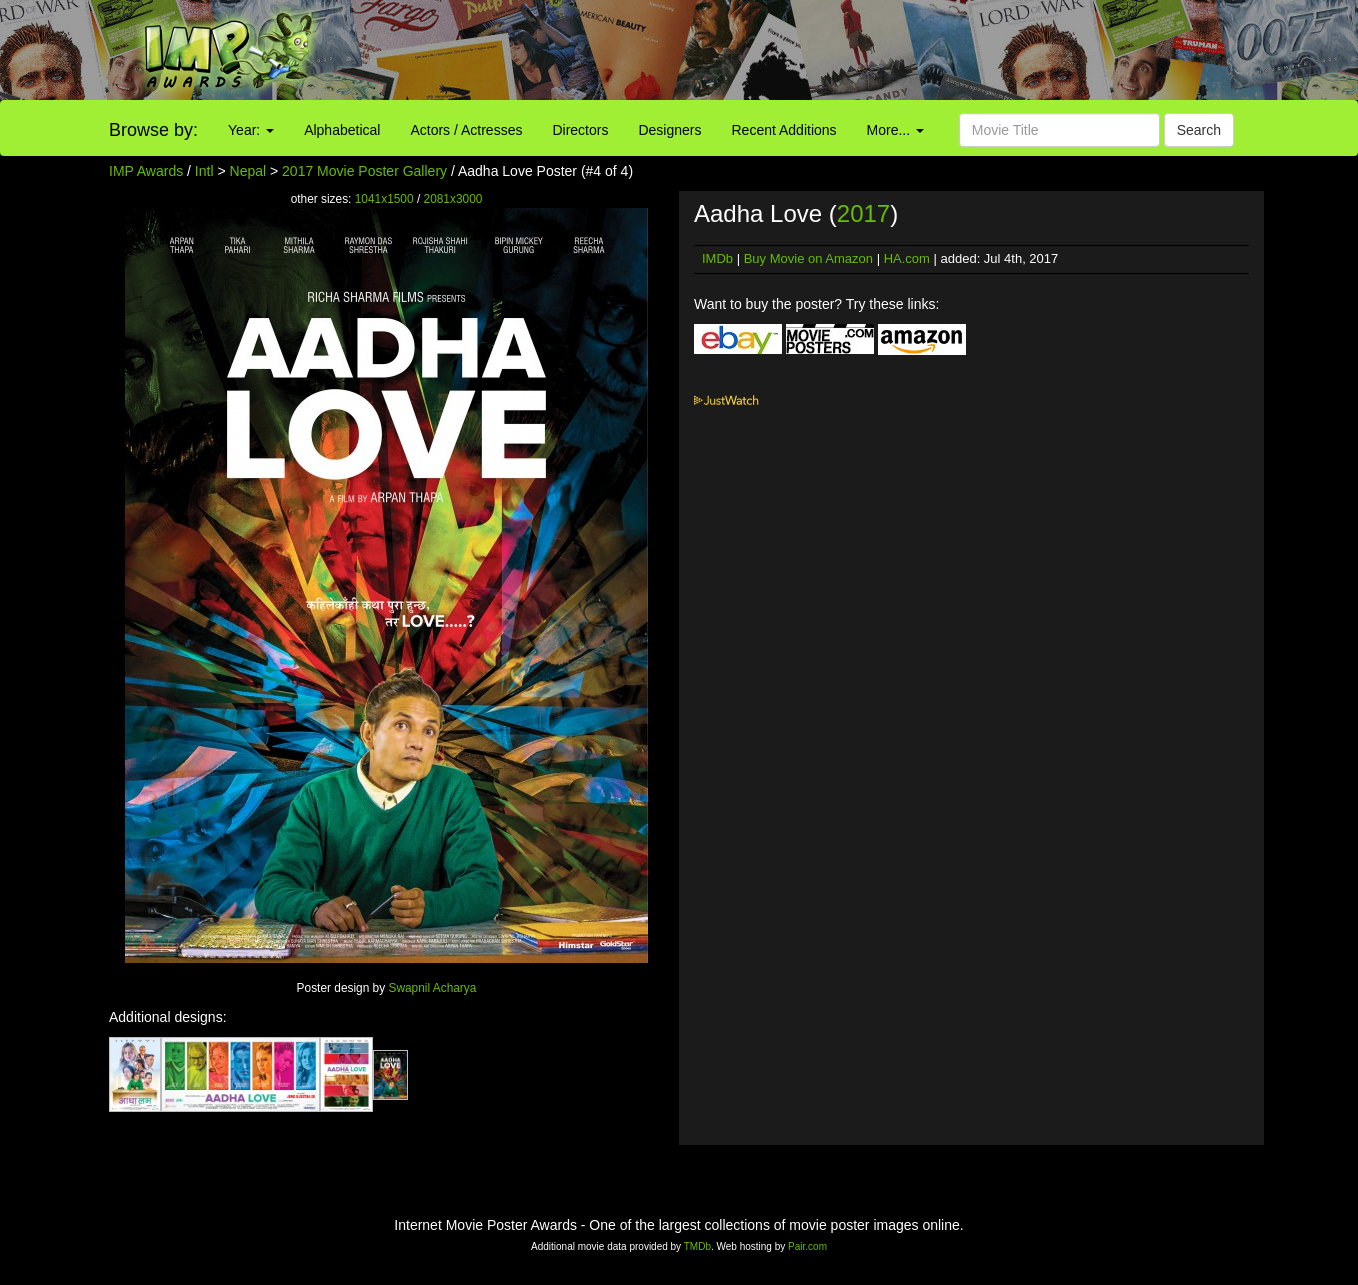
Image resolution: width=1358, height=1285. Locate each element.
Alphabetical (342, 130)
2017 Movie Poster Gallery (364, 171)
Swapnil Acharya (432, 988)
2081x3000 (453, 199)
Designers (669, 130)
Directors (580, 130)
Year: (251, 130)
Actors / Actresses (466, 130)
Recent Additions (784, 130)
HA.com (907, 258)
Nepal (248, 171)
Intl (204, 171)
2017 (863, 213)
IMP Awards (146, 171)
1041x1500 (384, 199)
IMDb (717, 258)
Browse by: (153, 130)
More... (895, 130)
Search (1199, 130)
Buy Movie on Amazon (808, 258)
